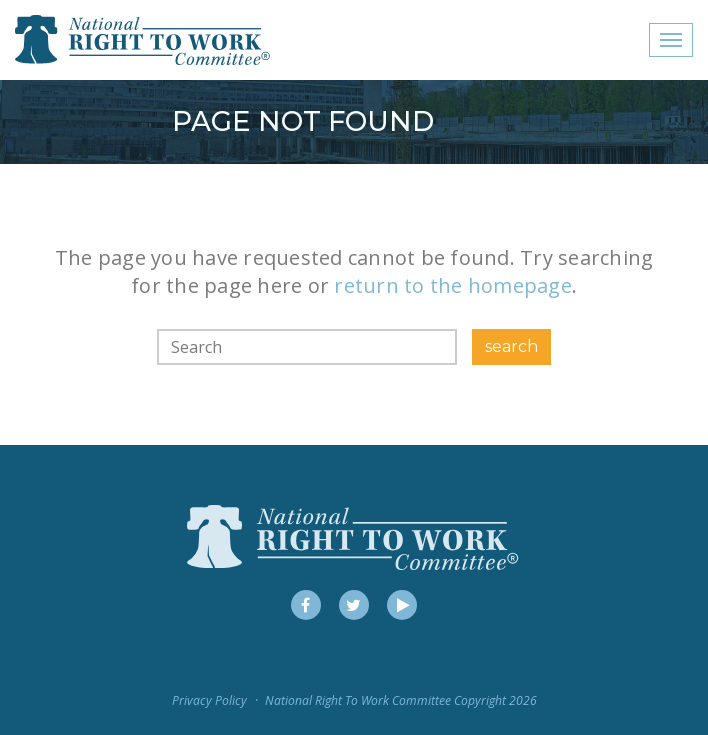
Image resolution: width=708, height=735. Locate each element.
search (511, 346)
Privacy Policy (209, 700)
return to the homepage (453, 285)
